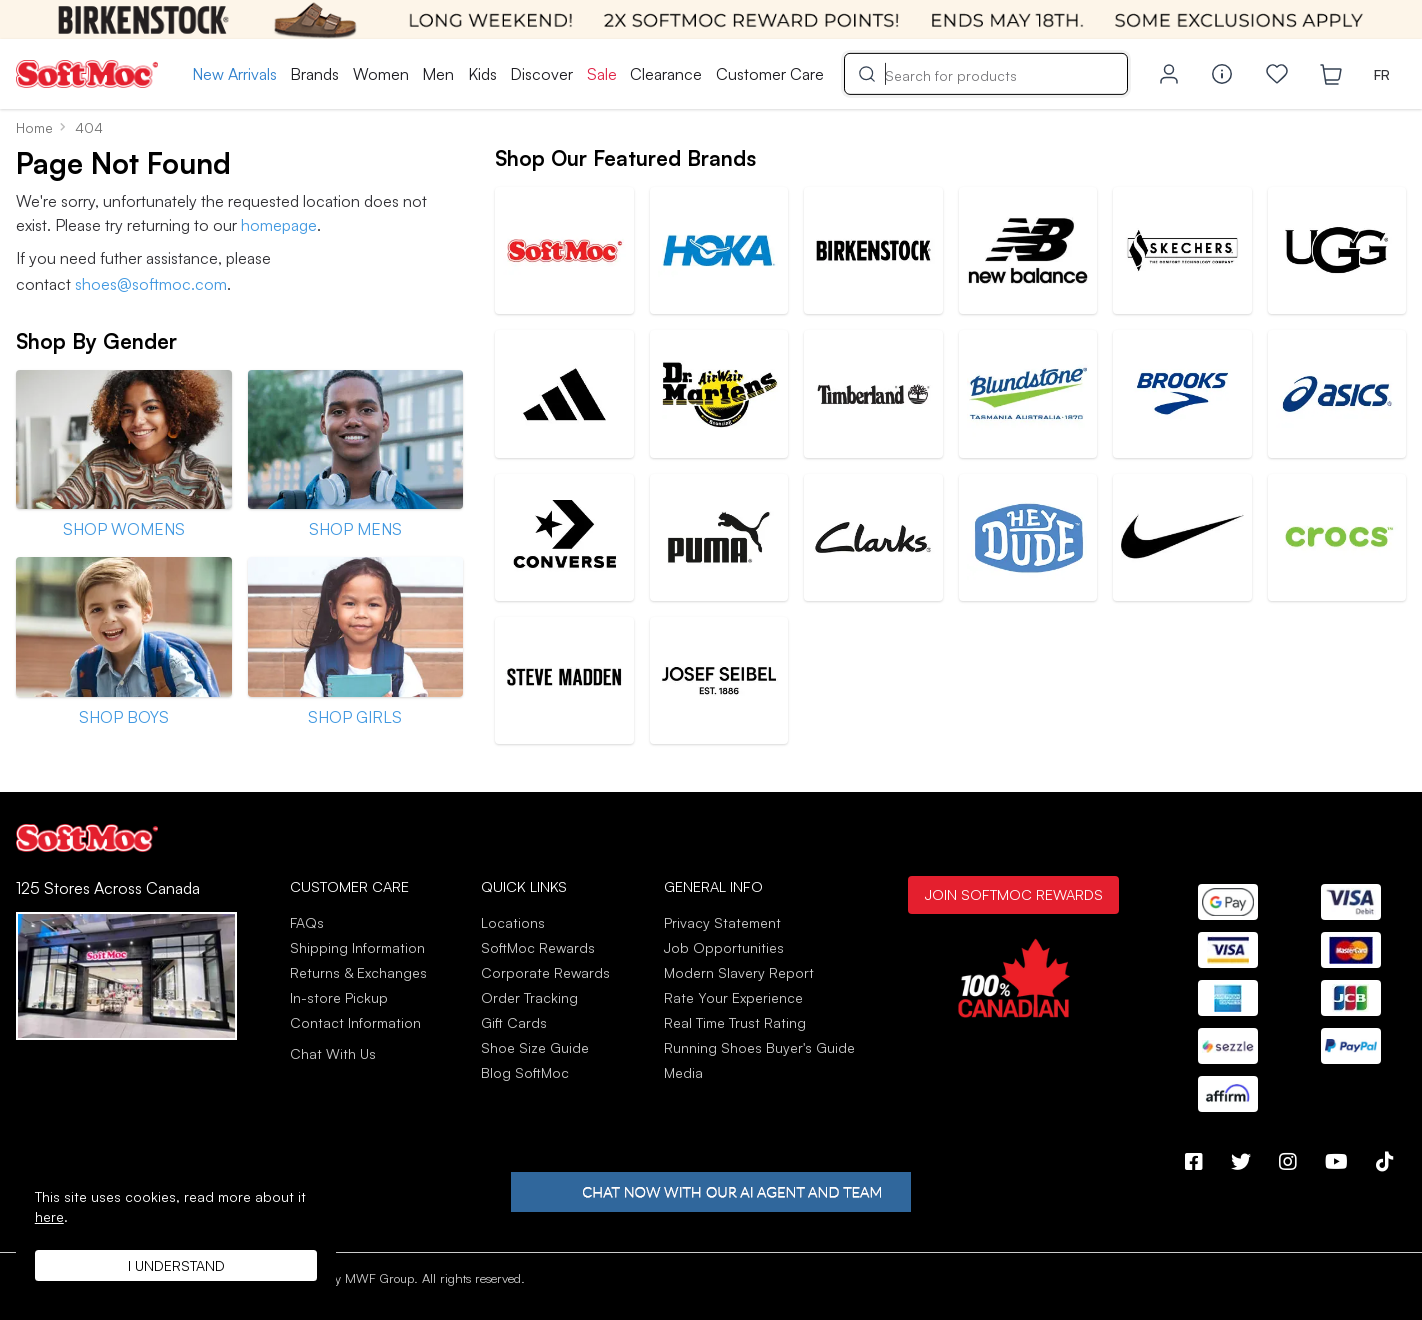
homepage (279, 225)
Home (34, 127)
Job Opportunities (724, 947)
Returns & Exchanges (358, 972)
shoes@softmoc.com (151, 284)
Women (381, 74)
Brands (314, 74)
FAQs (307, 922)
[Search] (986, 74)
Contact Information (355, 1022)
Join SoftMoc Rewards (1013, 894)
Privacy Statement (722, 922)
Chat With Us (333, 1054)
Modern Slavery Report (739, 972)
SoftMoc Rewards (538, 947)
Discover (541, 74)
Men (438, 74)
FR (1382, 74)
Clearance (666, 74)
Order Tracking (529, 997)
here (49, 1216)
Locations (513, 922)
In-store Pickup (339, 997)
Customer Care (770, 74)
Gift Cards (514, 1022)
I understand (176, 1265)
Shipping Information (357, 947)
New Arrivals (234, 74)
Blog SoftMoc (525, 1072)
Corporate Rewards (545, 972)
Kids (482, 74)
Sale (602, 74)
